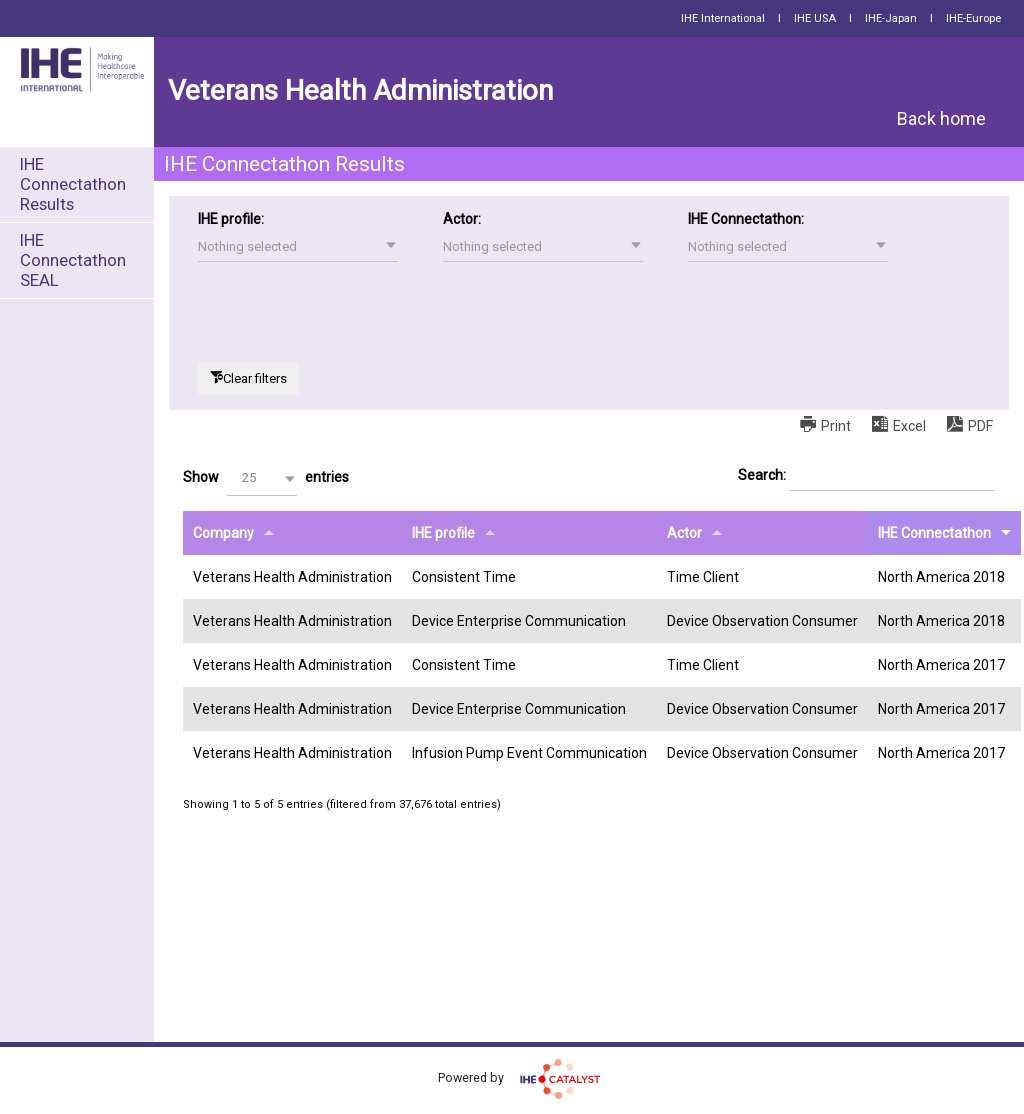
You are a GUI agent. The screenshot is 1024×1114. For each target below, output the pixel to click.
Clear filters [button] (255, 378)
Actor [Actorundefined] (684, 533)
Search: (866, 476)
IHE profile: (231, 219)
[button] (298, 247)
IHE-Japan (891, 18)
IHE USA (815, 18)
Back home (941, 118)
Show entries (266, 478)
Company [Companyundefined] (223, 533)
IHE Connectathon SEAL (73, 260)
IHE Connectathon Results (73, 184)
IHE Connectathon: (746, 219)
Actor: (462, 219)
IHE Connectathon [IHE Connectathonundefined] (934, 533)
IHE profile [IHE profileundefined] (443, 533)
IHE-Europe (973, 18)
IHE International (723, 18)
